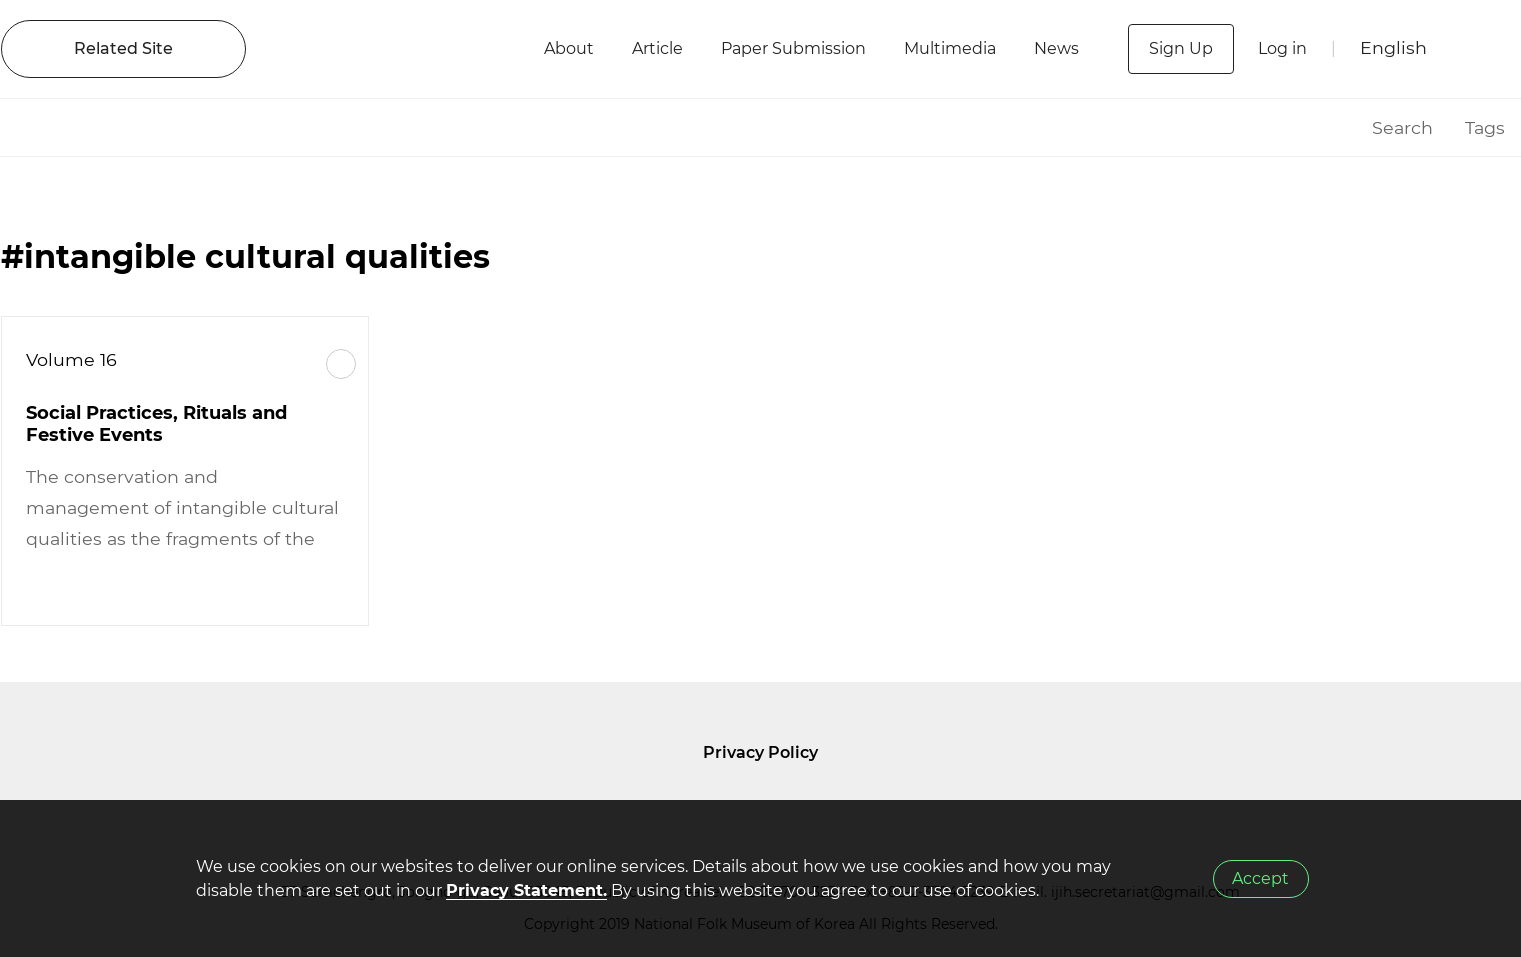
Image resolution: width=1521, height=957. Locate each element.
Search (1402, 127)
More (341, 364)
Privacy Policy (760, 752)
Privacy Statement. (526, 890)
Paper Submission (793, 48)
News (1056, 48)
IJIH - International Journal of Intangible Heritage (393, 49)
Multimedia (950, 48)
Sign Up (1181, 48)
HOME (1331, 127)
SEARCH (1485, 49)
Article (657, 48)
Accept (1260, 878)
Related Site (123, 48)
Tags (1485, 127)
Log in (1282, 48)
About (569, 48)
